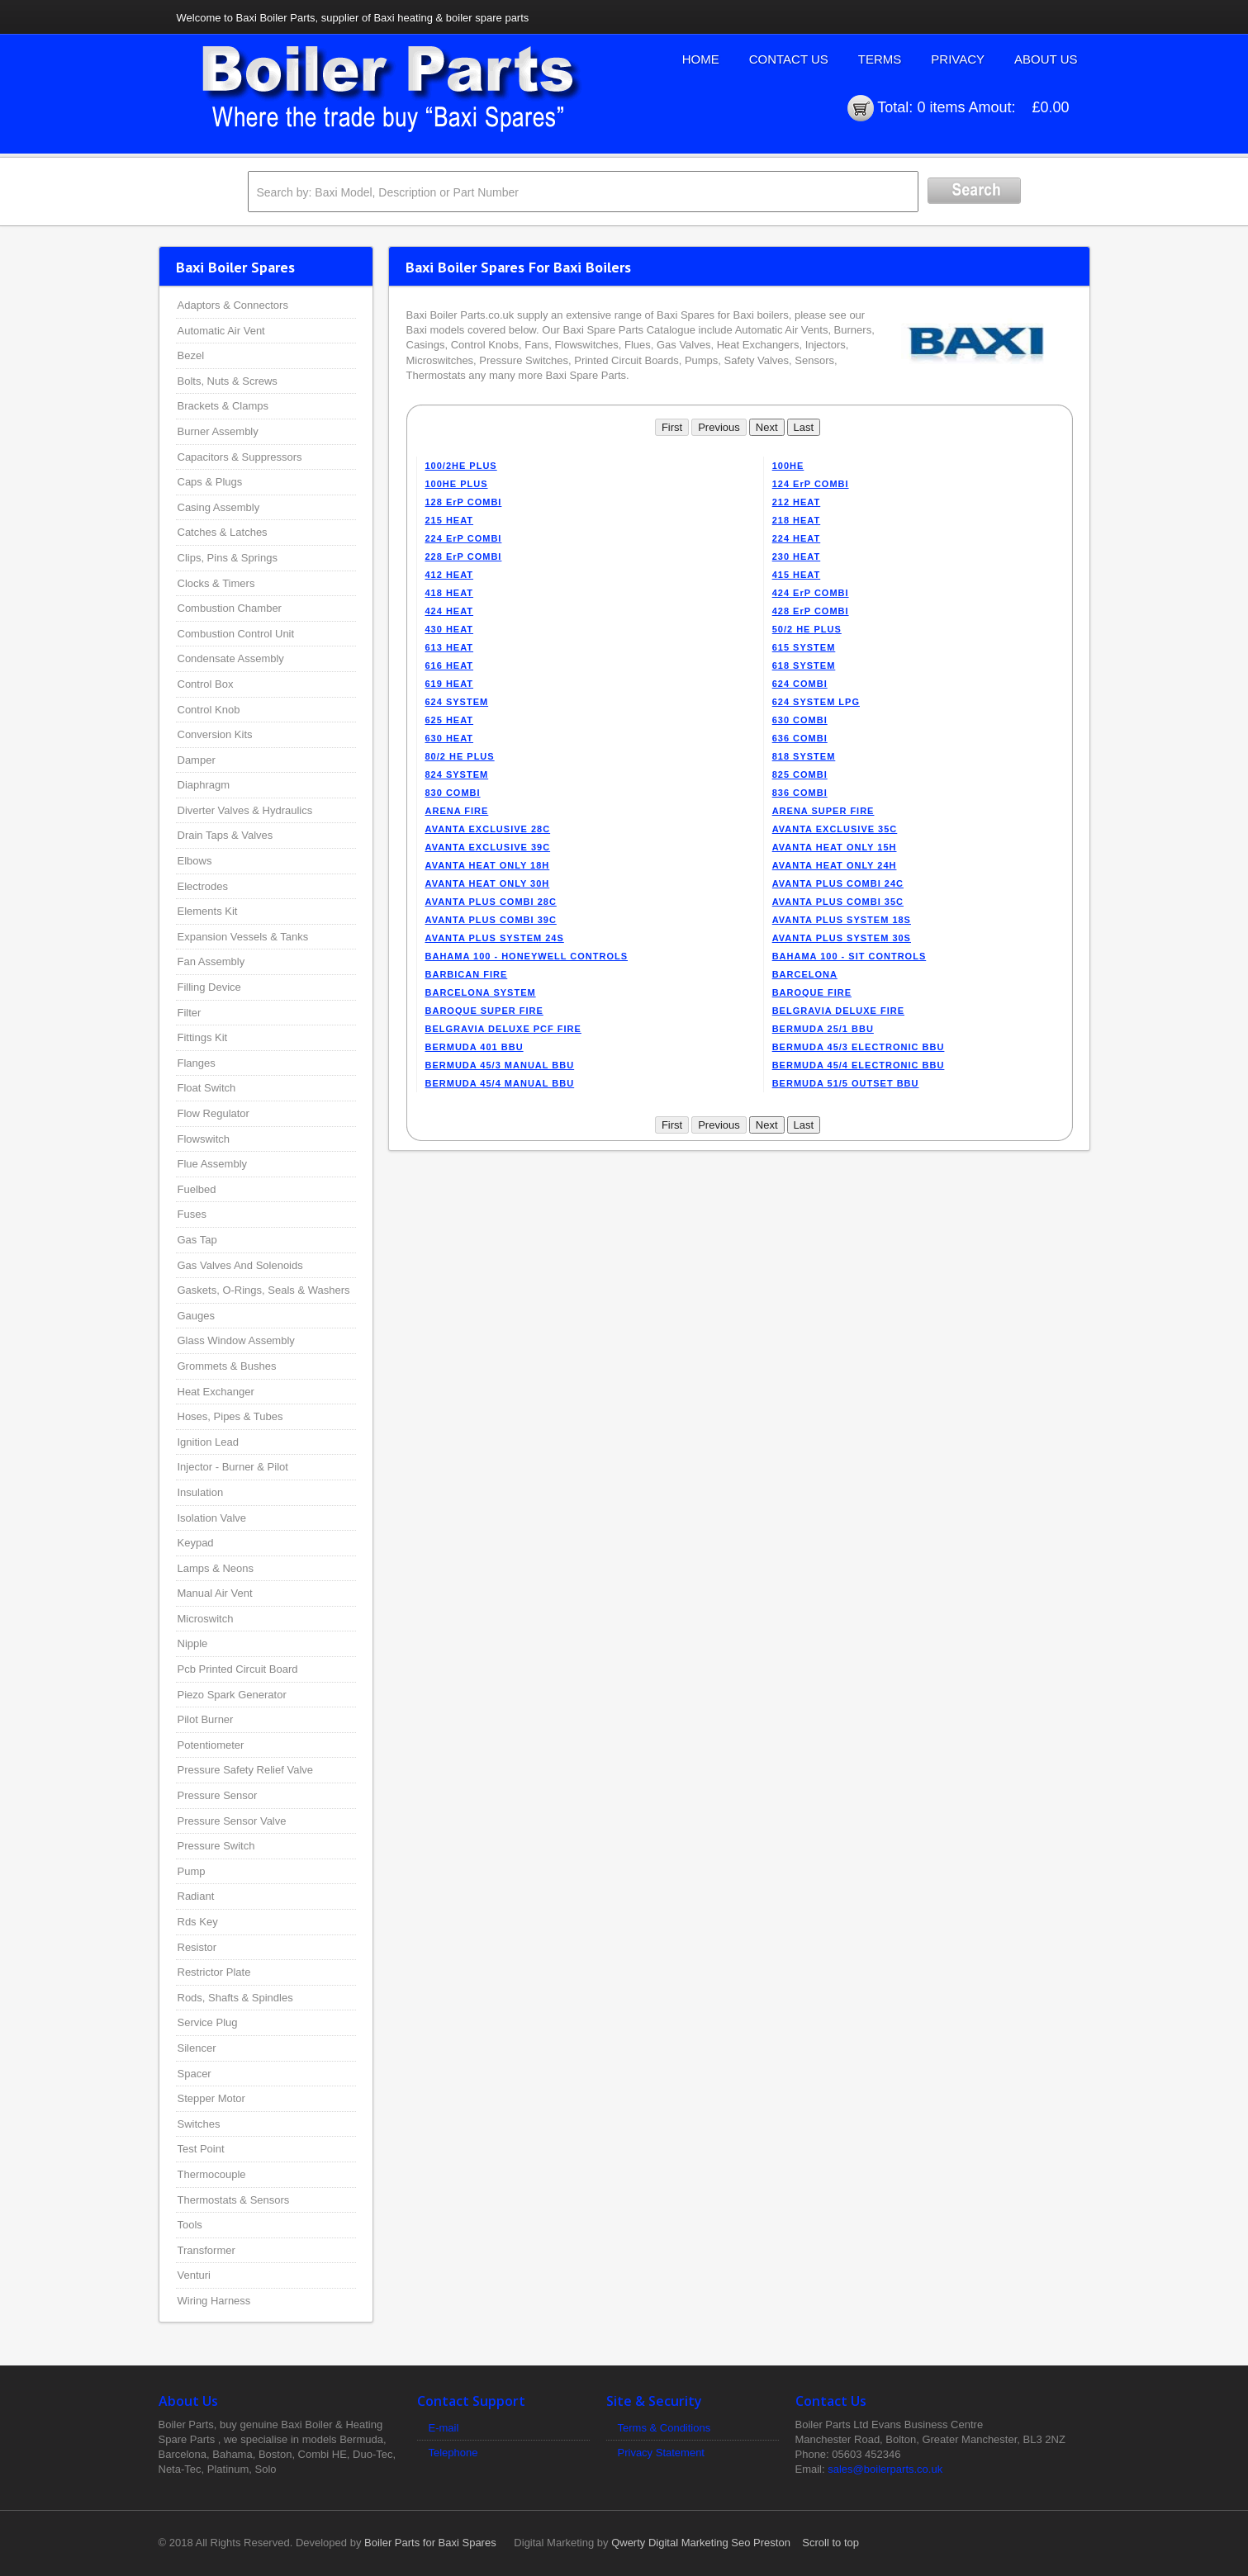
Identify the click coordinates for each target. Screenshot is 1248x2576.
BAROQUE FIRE (812, 992)
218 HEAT (796, 520)
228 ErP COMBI (463, 556)
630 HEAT (449, 738)
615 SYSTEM (804, 647)
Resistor (197, 1947)
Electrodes (203, 886)
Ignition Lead (208, 1442)
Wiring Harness (214, 2300)
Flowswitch (204, 1139)
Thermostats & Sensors (234, 2200)
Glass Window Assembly (236, 1340)
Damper (197, 760)
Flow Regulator (213, 1113)
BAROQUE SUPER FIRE (484, 1011)
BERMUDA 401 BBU (474, 1047)
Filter (190, 1012)
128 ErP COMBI (463, 502)
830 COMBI (453, 793)
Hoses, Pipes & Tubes (230, 1416)
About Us (1045, 59)
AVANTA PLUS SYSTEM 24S (494, 938)
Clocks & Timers (216, 583)
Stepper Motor (211, 2098)
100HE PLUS (456, 484)
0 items (941, 107)
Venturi (194, 2275)
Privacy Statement (661, 2452)
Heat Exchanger (216, 1391)
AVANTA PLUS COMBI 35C (838, 902)
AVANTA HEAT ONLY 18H (487, 865)
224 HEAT (796, 538)
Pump (192, 1871)
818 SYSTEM (804, 756)
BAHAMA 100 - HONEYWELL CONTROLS (527, 956)
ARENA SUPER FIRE (823, 811)
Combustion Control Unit (236, 633)
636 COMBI (800, 738)
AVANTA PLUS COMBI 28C (491, 902)
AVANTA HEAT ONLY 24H (834, 865)
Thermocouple (212, 2174)
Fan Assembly (211, 961)
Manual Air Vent (215, 1593)
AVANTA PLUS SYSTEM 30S (841, 938)
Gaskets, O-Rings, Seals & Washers (264, 1290)
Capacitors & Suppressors (240, 457)
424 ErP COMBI (810, 593)
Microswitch (206, 1618)
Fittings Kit (203, 1037)
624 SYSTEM (457, 702)
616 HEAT (449, 665)
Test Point (201, 2149)
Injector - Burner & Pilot (233, 1467)
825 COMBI (800, 774)
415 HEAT (796, 575)
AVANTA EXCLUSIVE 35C (835, 829)
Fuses (192, 1214)
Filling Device (209, 987)
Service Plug (208, 2022)
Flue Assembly (213, 1164)
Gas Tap (197, 1240)
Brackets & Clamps (223, 406)
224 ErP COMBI (463, 538)
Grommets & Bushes (227, 1366)
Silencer (197, 2048)
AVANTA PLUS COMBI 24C (838, 883)
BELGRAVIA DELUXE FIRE (838, 1011)
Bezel (191, 355)
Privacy (958, 59)
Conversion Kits (215, 734)
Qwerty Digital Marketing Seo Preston (700, 2542)
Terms (880, 59)
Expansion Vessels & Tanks (243, 936)
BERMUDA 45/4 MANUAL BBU (500, 1083)
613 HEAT (449, 647)
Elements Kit (208, 911)
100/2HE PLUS (461, 466)
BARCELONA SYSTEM (480, 992)
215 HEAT (449, 520)
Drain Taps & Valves (225, 835)
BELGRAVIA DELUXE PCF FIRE (503, 1029)
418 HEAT (449, 593)
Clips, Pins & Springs (228, 558)
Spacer (194, 2073)
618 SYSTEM (804, 665)
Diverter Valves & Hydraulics (245, 810)
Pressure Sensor (218, 1795)
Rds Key (198, 1921)
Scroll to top (830, 2542)
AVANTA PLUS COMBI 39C (491, 920)
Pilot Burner (206, 1719)
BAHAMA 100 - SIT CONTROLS (849, 956)
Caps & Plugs (210, 482)
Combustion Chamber (230, 608)
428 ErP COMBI (810, 611)
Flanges (197, 1063)
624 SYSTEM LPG (816, 702)
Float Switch (207, 1088)
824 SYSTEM (457, 774)
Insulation (201, 1492)
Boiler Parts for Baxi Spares (430, 2542)
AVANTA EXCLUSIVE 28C (488, 829)
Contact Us (788, 59)
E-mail (444, 2428)
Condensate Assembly (231, 658)
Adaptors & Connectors (233, 305)
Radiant (196, 1896)
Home (700, 59)
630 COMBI (800, 720)
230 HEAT (796, 556)
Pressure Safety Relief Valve (246, 1770)
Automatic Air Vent (221, 330)
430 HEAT (449, 629)
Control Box (206, 684)
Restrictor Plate (214, 1972)
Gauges (197, 1315)
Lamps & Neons (216, 1568)
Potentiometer (211, 1745)
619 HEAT (449, 684)
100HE (788, 466)
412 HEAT (449, 575)
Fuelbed (197, 1189)
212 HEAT (796, 502)
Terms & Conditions (664, 2428)
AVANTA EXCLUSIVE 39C (488, 847)
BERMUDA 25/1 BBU (823, 1029)
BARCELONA (805, 974)
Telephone (453, 2452)
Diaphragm (204, 785)
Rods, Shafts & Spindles (235, 1997)
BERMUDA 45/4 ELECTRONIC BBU (858, 1065)
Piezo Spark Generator (232, 1694)
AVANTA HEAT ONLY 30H (487, 883)
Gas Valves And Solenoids (240, 1265)
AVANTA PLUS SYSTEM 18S (841, 920)
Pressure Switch (216, 1846)
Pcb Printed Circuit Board (238, 1669)
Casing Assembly (219, 507)
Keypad (196, 1543)
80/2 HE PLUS (460, 756)
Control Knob (209, 709)
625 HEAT (449, 720)
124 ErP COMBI (810, 484)
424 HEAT (449, 611)
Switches (199, 2124)
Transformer (206, 2250)
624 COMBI (800, 684)
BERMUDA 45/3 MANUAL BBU (500, 1065)
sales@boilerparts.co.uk (885, 2469)
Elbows (195, 861)
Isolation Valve (212, 1518)
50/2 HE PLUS (807, 629)
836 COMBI (800, 793)
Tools (190, 2224)
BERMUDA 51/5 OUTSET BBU (845, 1083)
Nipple (193, 1643)
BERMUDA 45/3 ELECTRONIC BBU (858, 1047)
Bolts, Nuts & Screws (228, 381)
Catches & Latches (223, 532)
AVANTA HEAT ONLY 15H (834, 847)
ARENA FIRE (457, 811)
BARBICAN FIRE (466, 974)
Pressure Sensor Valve (232, 1821)
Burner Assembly (218, 431)
